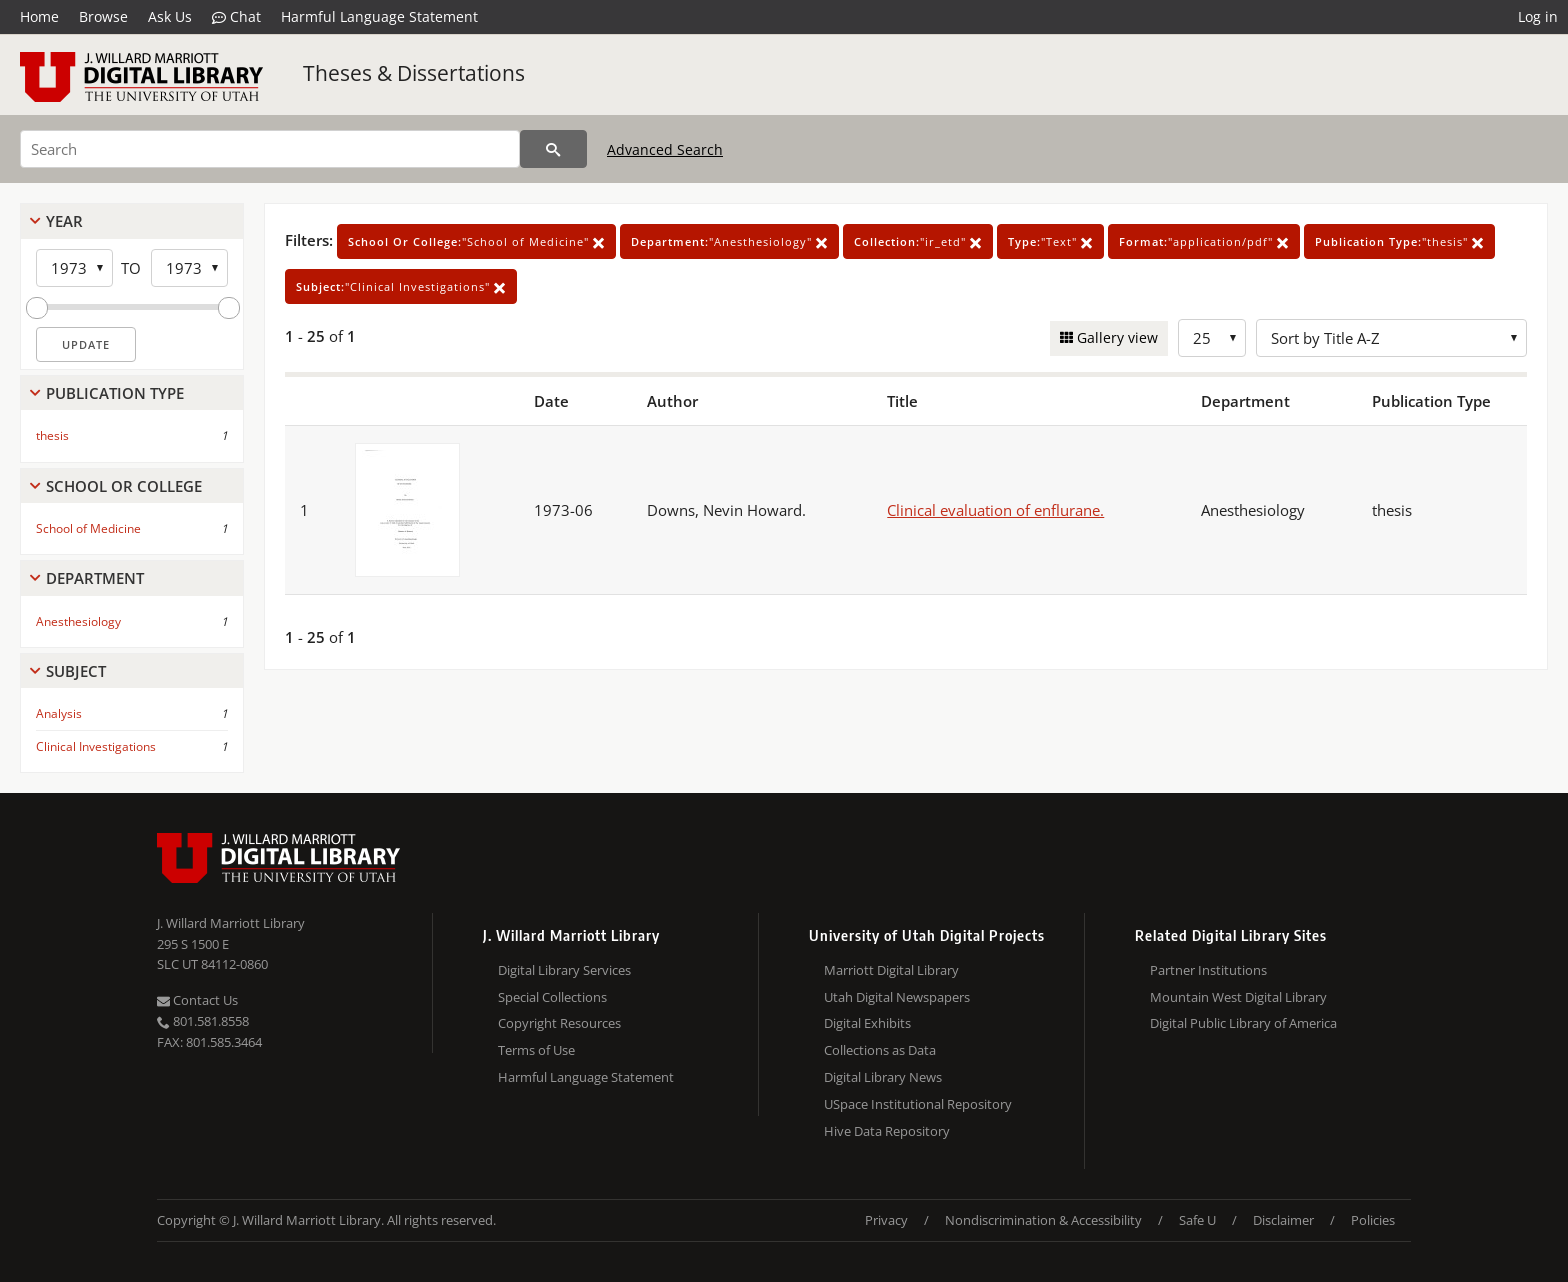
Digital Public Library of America (1243, 1023)
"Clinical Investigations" (401, 286)
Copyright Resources (559, 1023)
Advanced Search (665, 149)
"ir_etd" (918, 241)
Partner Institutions (1208, 970)
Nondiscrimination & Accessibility (1043, 1220)
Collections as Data (880, 1050)
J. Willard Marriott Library (231, 923)
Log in (1538, 16)
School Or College (124, 486)
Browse (103, 16)
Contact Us (197, 1000)
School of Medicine (88, 528)
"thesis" (1399, 241)
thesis (52, 435)
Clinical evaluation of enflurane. (995, 510)
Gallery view (1115, 337)
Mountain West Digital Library (1238, 997)
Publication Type (115, 393)
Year (64, 221)
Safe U (1197, 1220)
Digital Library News (883, 1077)
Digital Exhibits (867, 1023)
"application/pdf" (1204, 241)
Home (39, 16)
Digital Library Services (564, 970)
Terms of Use (536, 1050)
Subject (76, 671)
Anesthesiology (78, 621)
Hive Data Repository (887, 1131)
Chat (236, 17)
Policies (1373, 1220)
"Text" (1050, 241)
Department (95, 578)
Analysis (59, 713)
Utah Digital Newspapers (897, 997)
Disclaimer (1283, 1220)
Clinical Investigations (96, 746)
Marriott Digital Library (891, 970)
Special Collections (552, 997)
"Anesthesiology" (729, 241)
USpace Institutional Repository (918, 1104)
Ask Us (170, 16)
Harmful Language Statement (379, 16)
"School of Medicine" (476, 241)
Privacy (886, 1220)
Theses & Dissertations (414, 73)
